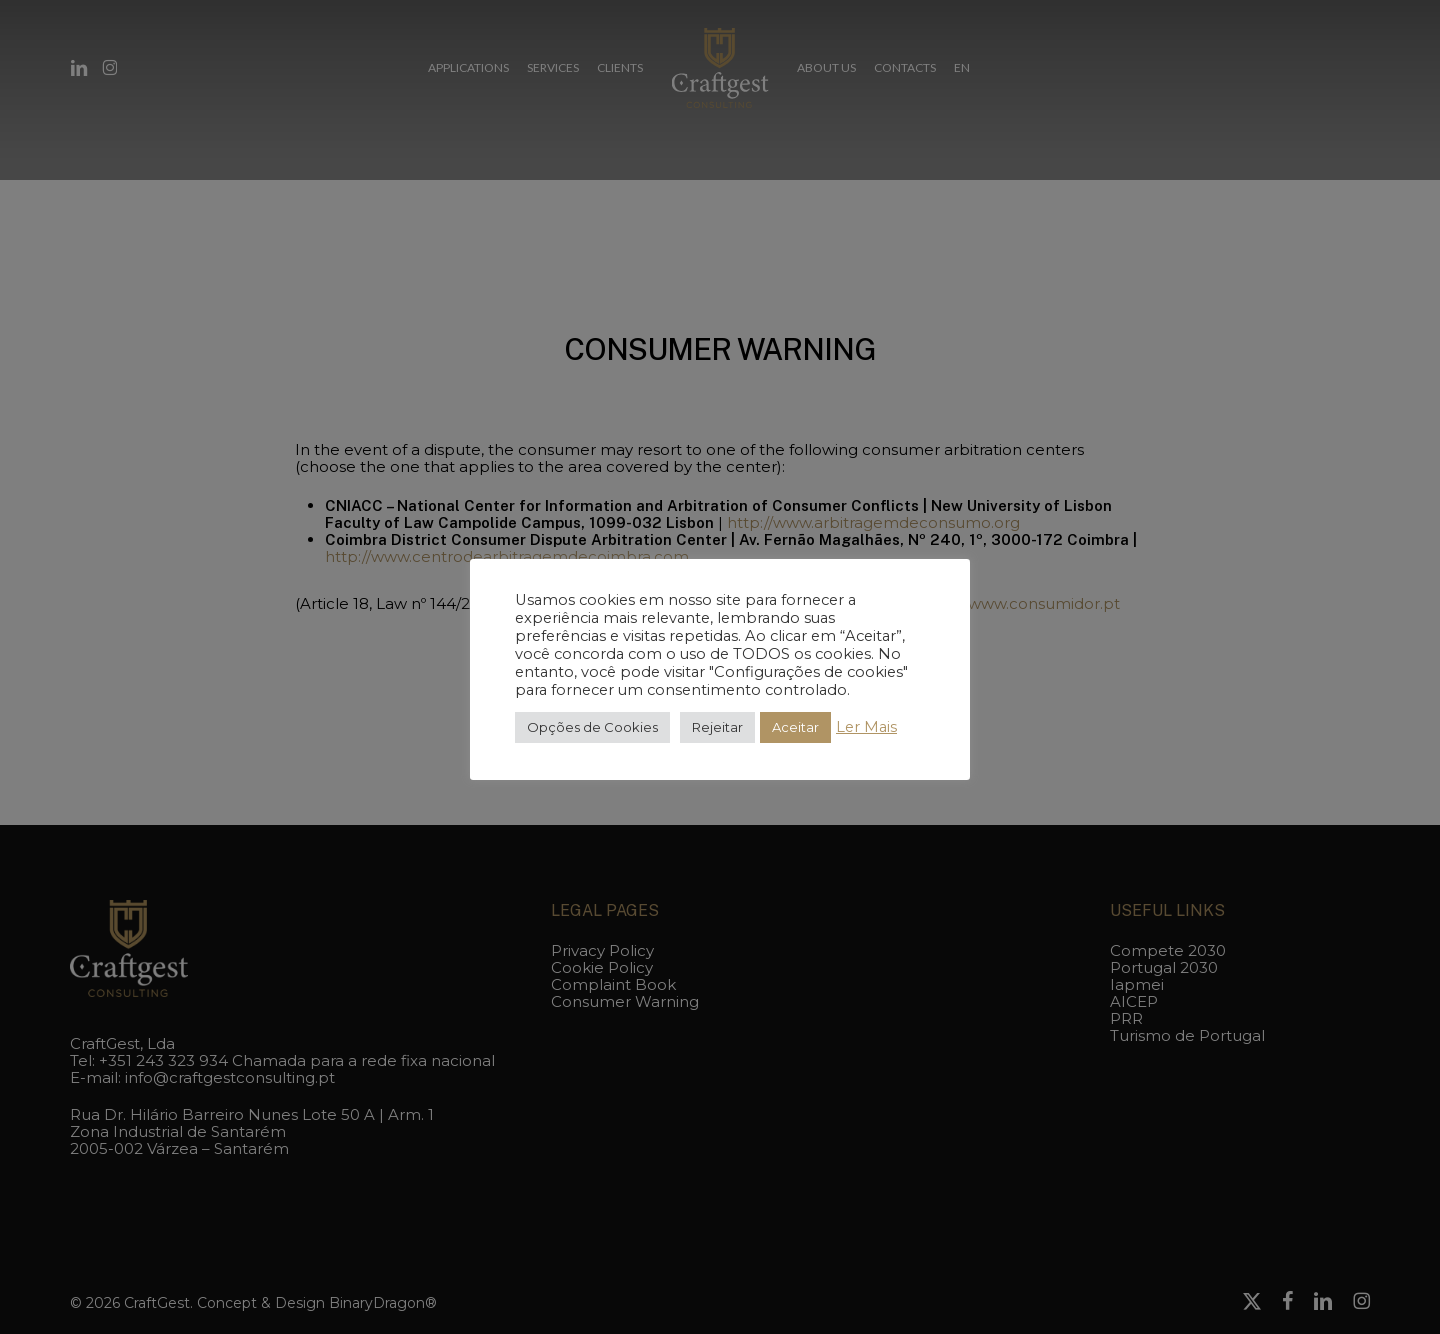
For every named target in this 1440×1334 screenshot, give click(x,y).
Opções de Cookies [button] (592, 727)
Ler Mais (866, 727)
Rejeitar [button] (717, 727)
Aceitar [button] (795, 727)
